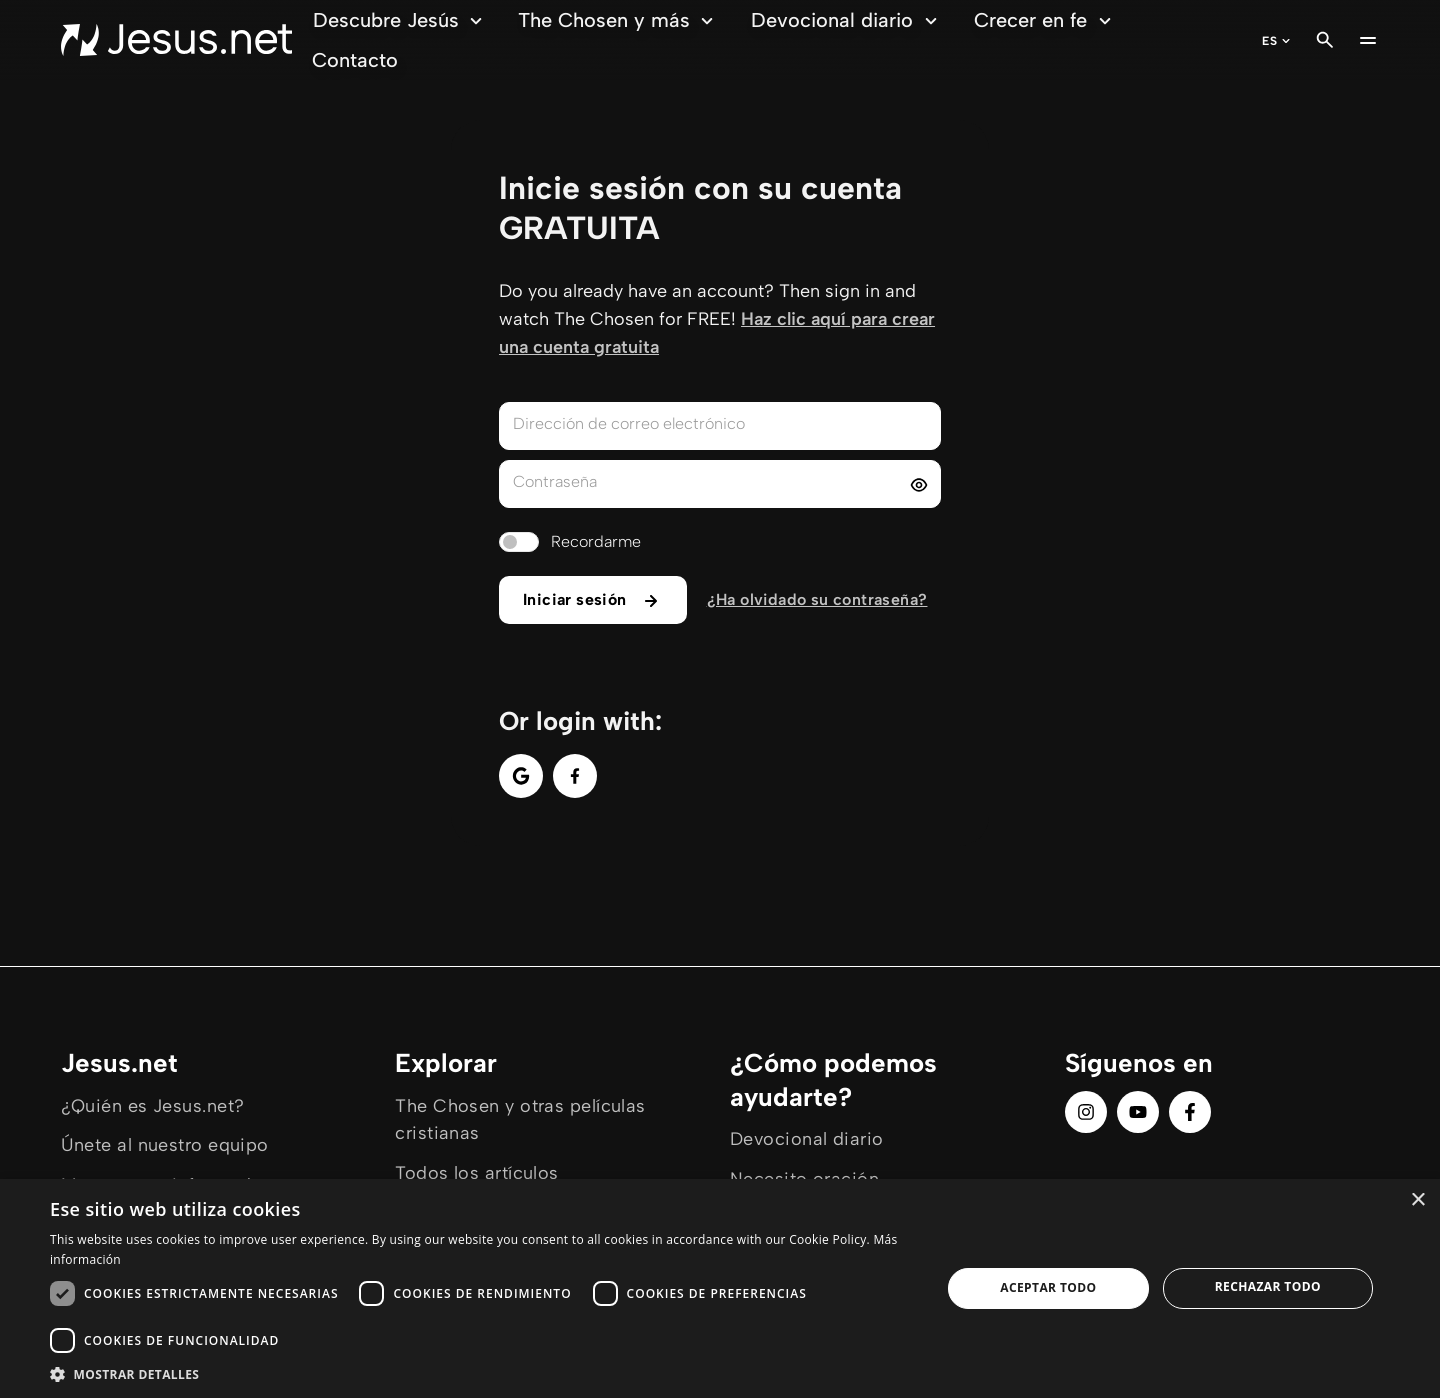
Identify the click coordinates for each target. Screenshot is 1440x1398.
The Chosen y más (618, 20)
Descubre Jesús (400, 20)
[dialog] (720, 1288)
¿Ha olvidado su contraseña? (817, 599)
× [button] (1417, 1200)
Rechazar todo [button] (1268, 1286)
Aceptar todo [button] (1048, 1287)
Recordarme (596, 541)
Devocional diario (847, 20)
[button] (482, 1373)
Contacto (355, 60)
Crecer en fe (1045, 20)
